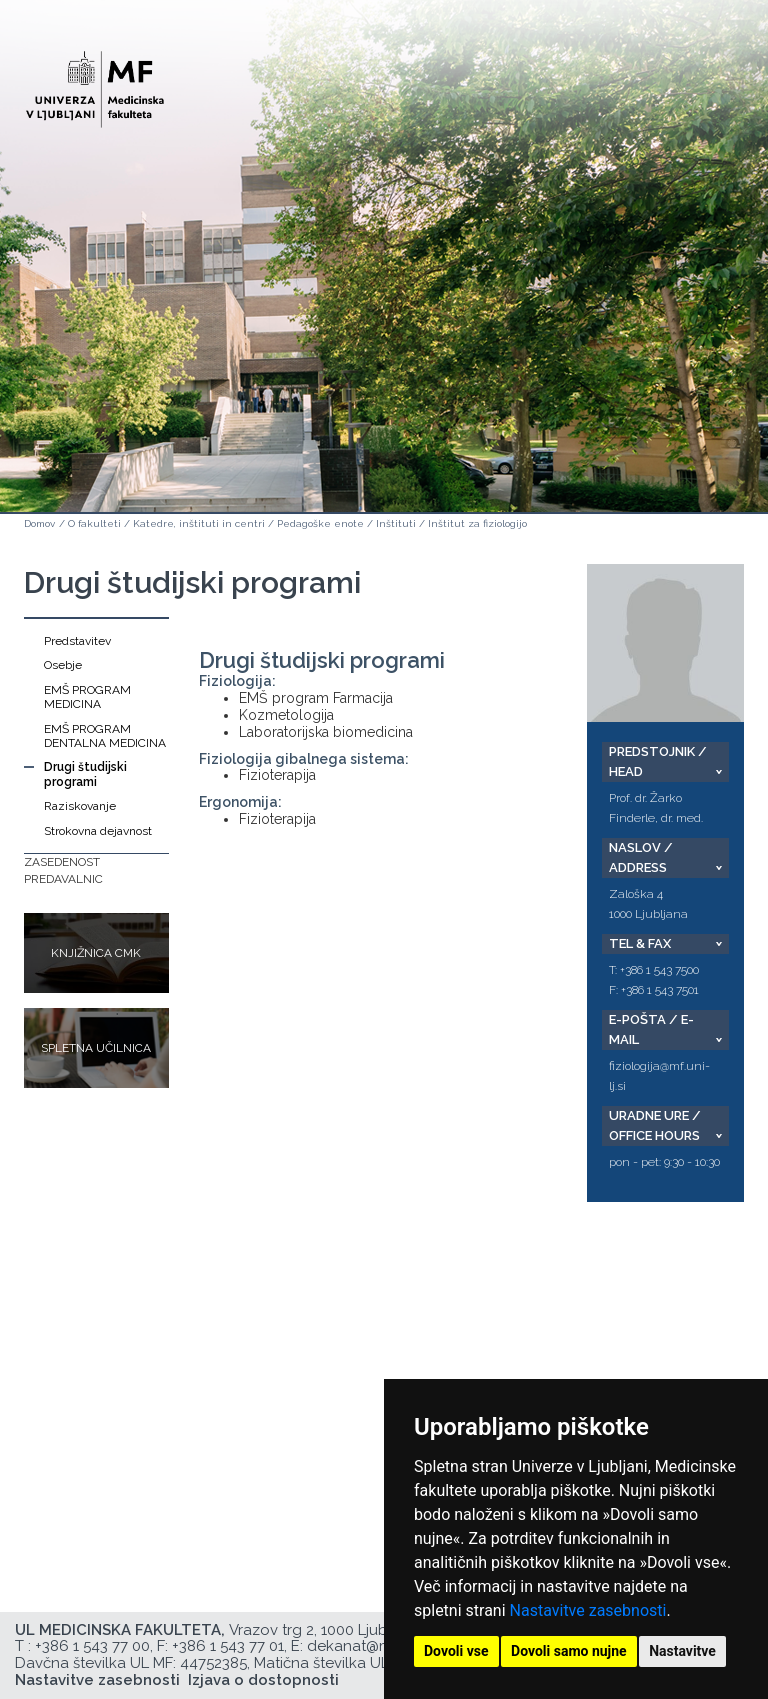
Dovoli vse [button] (456, 1651)
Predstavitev (77, 641)
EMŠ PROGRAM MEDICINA (87, 697)
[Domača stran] (95, 80)
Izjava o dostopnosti (263, 1680)
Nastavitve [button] (682, 1651)
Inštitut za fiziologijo (477, 523)
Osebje (63, 665)
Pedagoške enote (320, 523)
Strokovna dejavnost (98, 831)
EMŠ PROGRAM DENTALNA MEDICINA (105, 736)
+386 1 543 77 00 (92, 1646)
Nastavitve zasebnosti (588, 1610)
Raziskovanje (80, 806)
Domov (39, 523)
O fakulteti (94, 523)
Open (710, 98)
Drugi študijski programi (85, 774)
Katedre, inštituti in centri (199, 523)
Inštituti (396, 523)
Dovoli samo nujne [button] (569, 1651)
